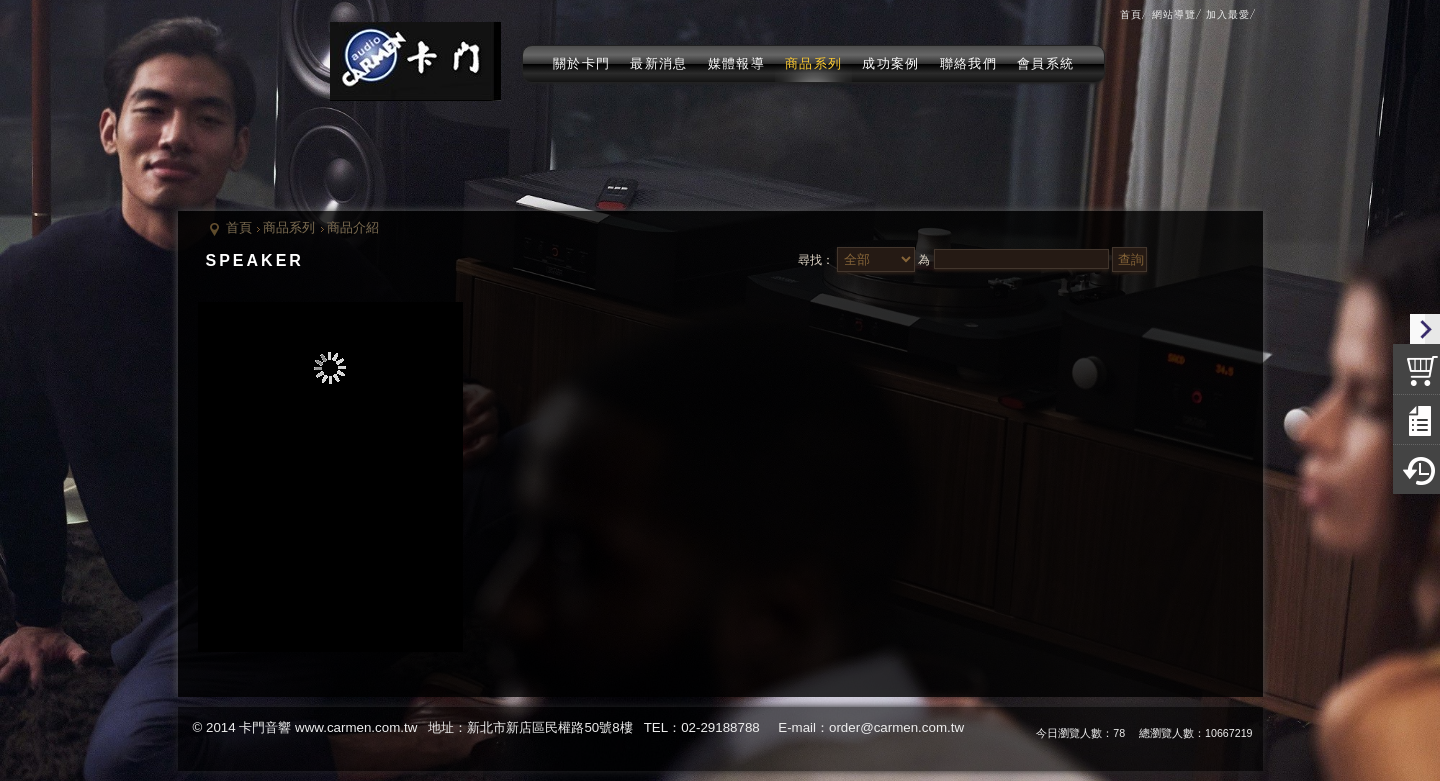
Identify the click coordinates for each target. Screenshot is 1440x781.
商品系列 (289, 227)
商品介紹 (353, 227)
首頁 (239, 227)
